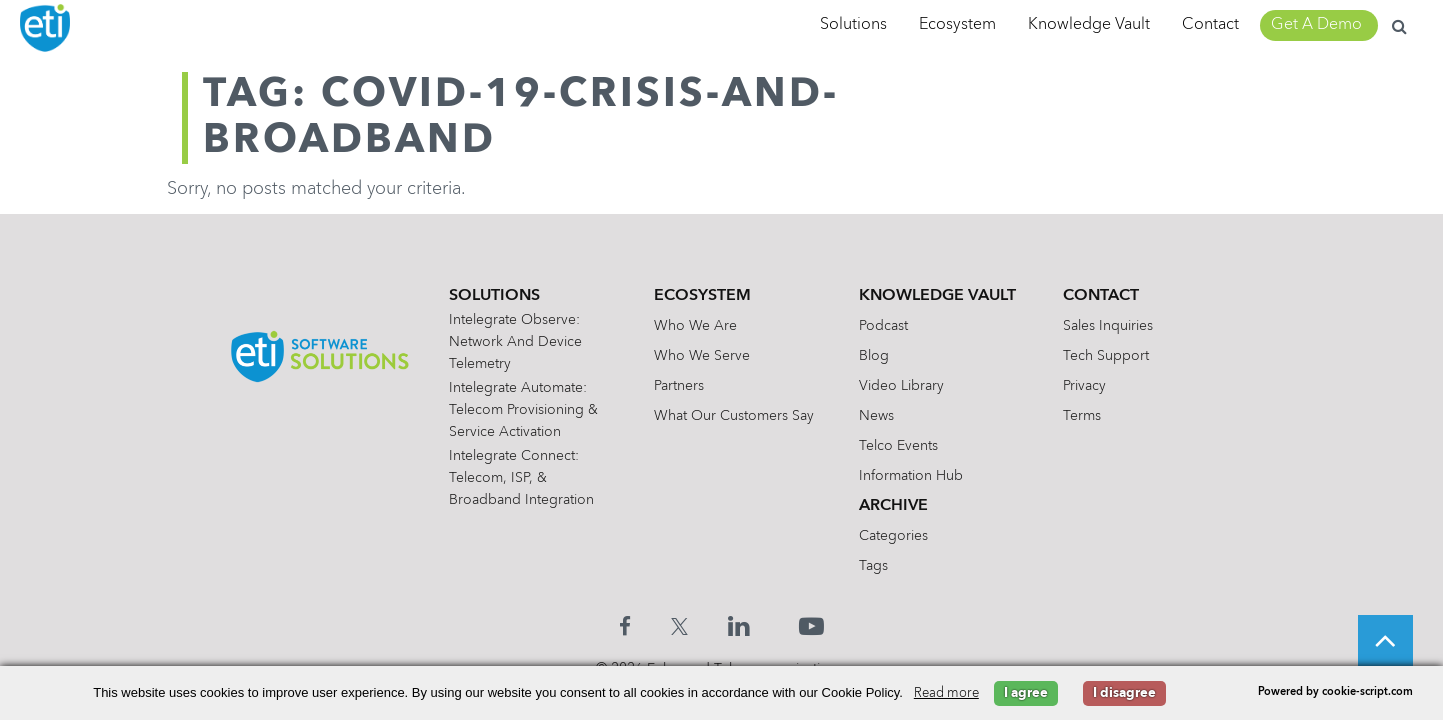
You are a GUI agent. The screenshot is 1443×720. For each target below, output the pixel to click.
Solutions (853, 25)
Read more (946, 693)
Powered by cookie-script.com (1335, 692)
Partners (679, 386)
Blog (874, 356)
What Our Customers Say (734, 416)
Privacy (1084, 386)
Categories (893, 536)
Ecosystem (957, 25)
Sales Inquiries (1108, 326)
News (876, 416)
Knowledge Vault (1089, 25)
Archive (893, 506)
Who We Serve (702, 356)
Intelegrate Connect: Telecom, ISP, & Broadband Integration (521, 478)
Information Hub (911, 476)
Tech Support (1106, 356)
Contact (1210, 25)
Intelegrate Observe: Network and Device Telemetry (515, 342)
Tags (873, 566)
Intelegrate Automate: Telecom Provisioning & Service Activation (523, 410)
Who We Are (695, 326)
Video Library (901, 386)
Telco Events (898, 446)
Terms (1082, 416)
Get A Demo (1316, 25)
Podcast (883, 326)
